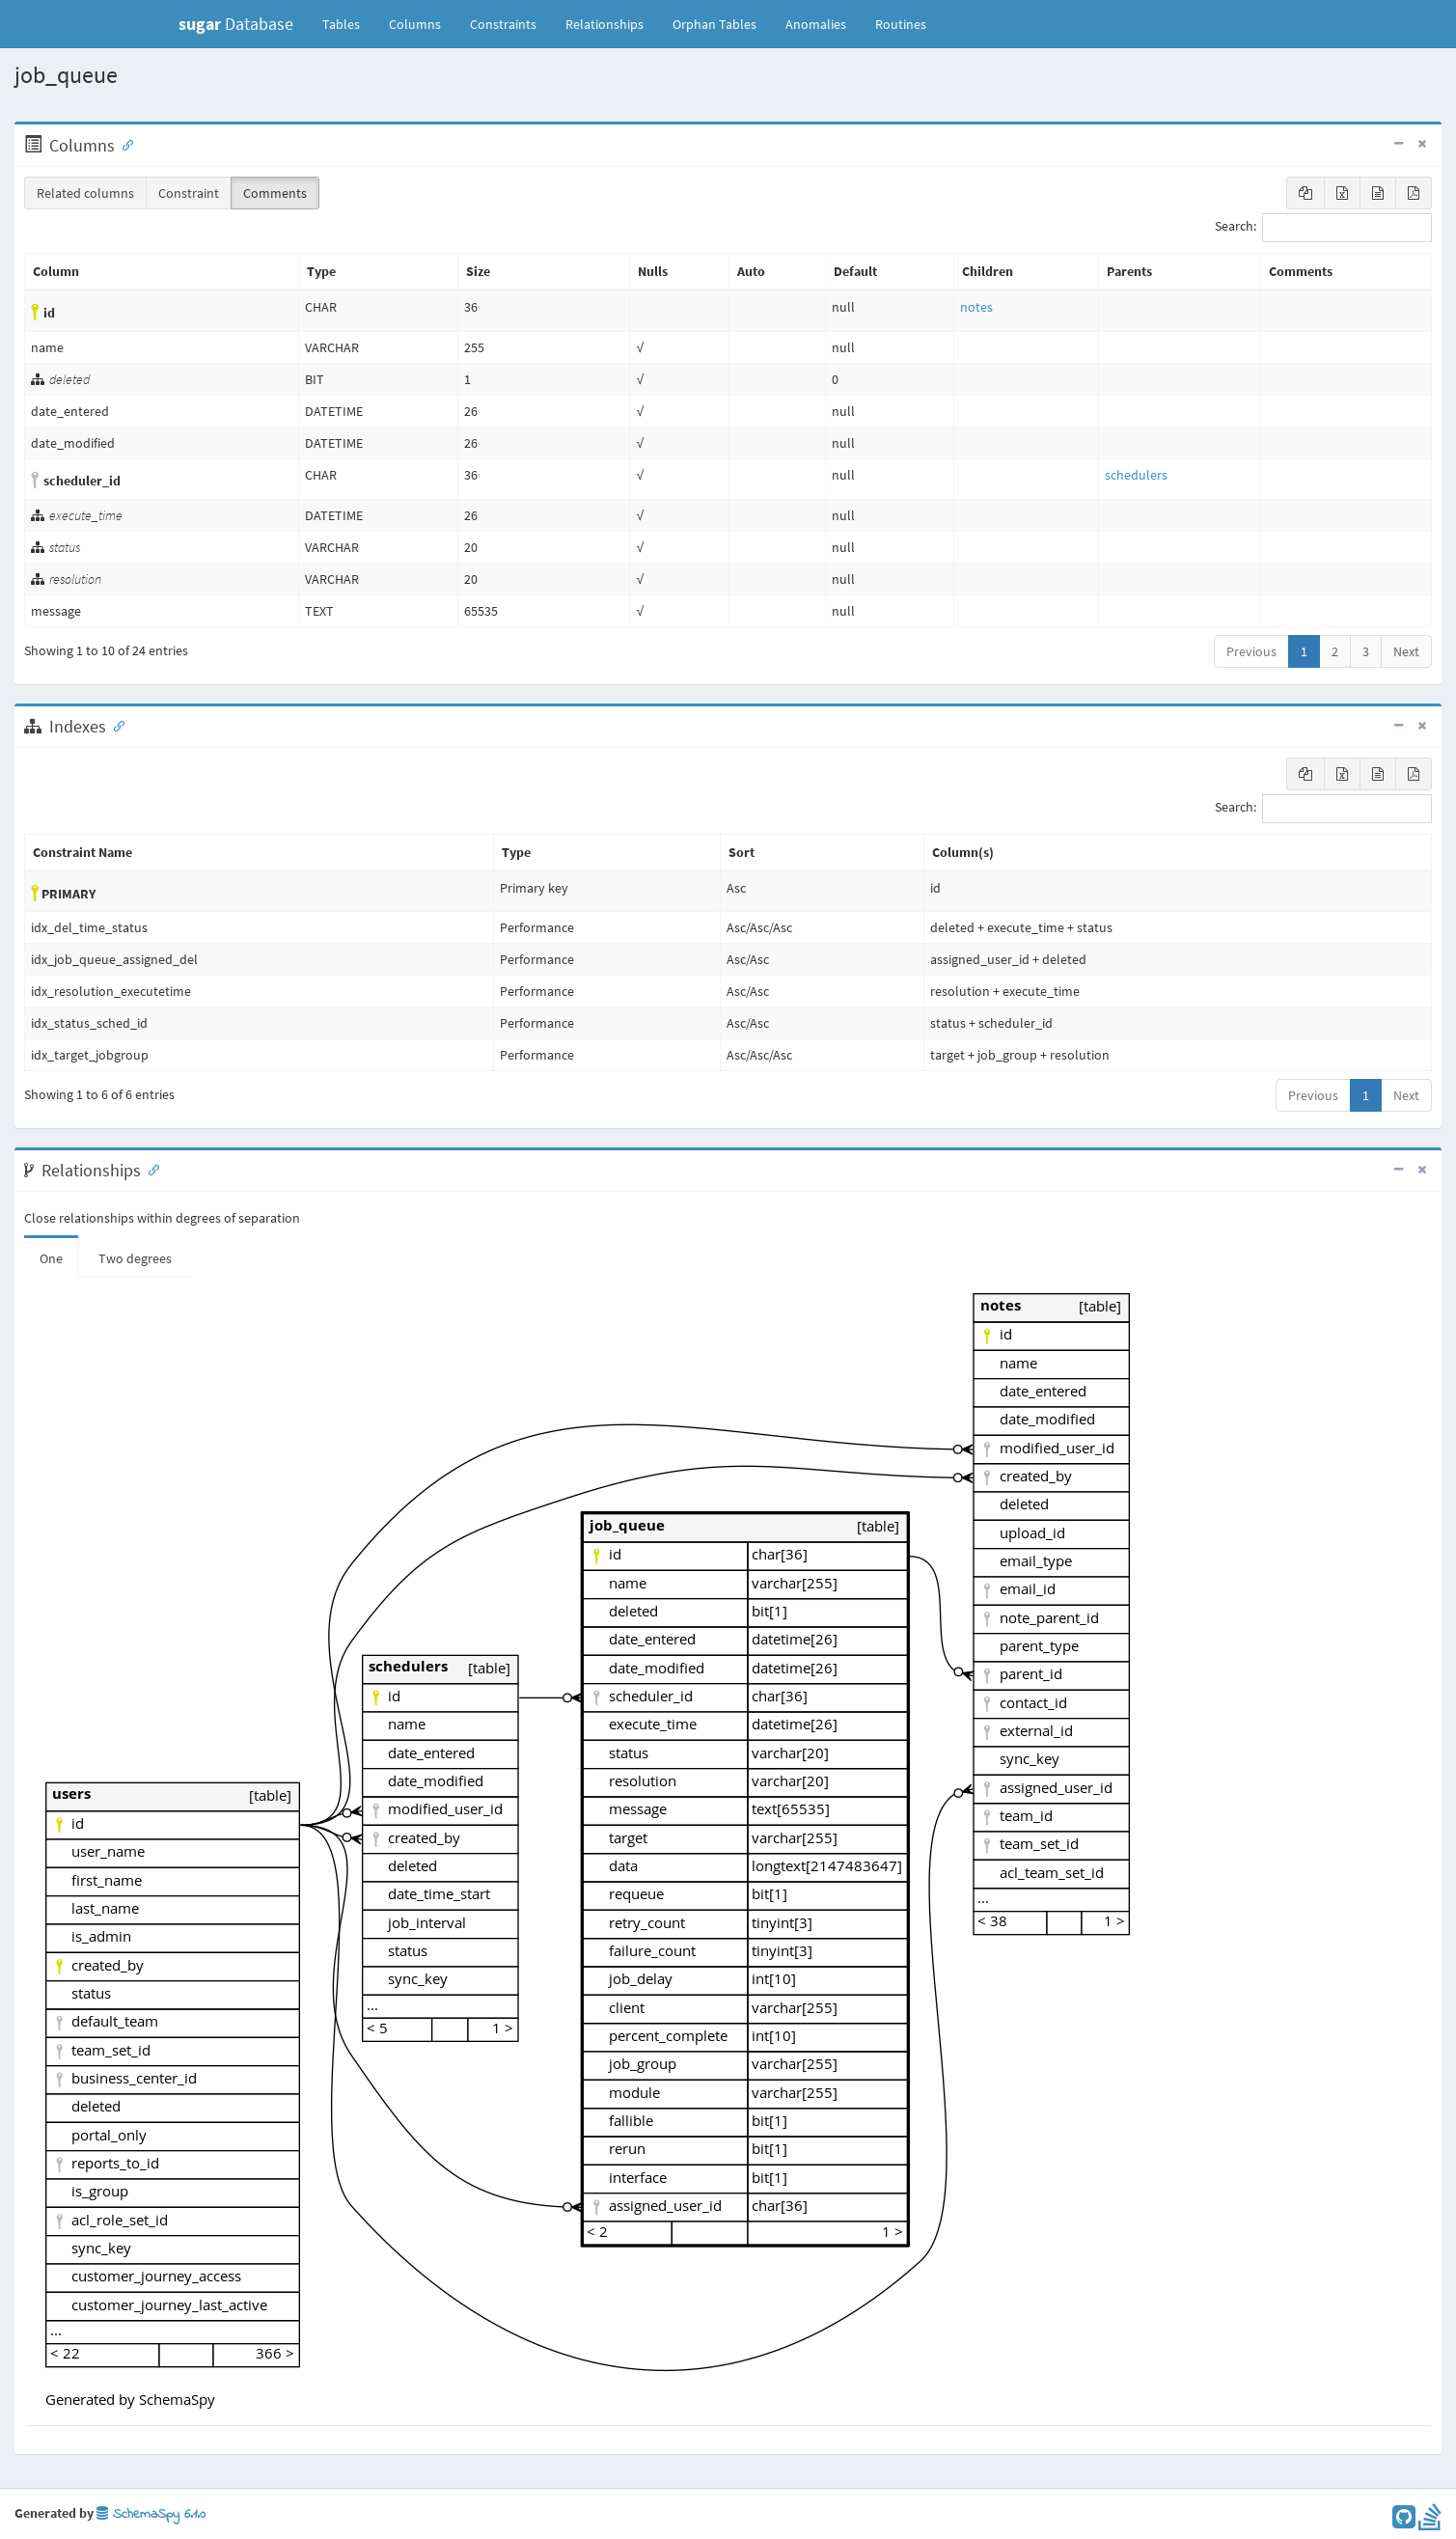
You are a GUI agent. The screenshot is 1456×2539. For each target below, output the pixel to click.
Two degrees (135, 1258)
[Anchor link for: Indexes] (115, 724)
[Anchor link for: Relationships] (149, 1168)
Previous (1251, 651)
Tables (348, 23)
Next (1406, 651)
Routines (900, 24)
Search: (1323, 227)
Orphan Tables (714, 24)
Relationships (604, 24)
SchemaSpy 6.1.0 (151, 2514)
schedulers (1136, 474)
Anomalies (815, 24)
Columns (415, 24)
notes (976, 307)
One (51, 1258)
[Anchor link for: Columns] (123, 143)
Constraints (503, 24)
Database (236, 24)
